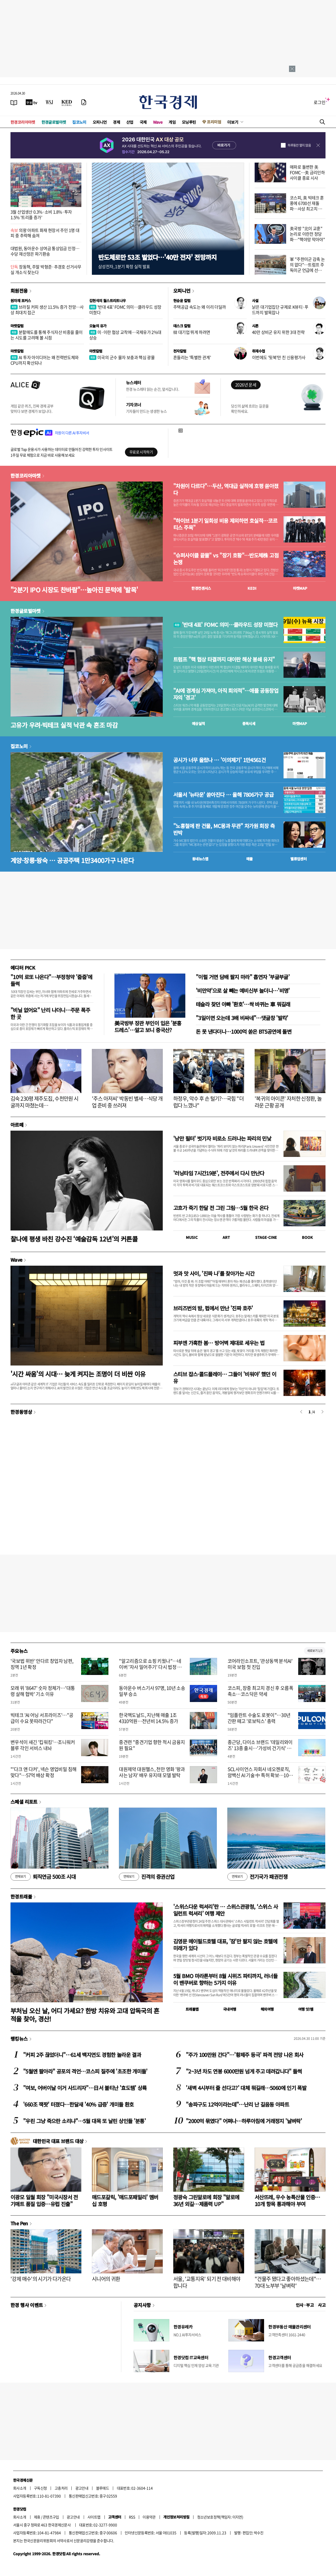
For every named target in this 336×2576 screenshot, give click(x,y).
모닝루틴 (189, 122)
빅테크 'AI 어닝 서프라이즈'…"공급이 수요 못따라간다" (42, 1718)
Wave (157, 122)
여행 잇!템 (305, 2009)
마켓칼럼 (17, 325)
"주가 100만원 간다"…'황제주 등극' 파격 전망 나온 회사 (244, 2054)
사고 (322, 2305)
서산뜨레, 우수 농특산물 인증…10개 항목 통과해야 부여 (287, 2200)
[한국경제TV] (31, 102)
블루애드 (102, 2488)
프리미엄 (214, 122)
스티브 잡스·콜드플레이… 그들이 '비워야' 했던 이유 (224, 1377)
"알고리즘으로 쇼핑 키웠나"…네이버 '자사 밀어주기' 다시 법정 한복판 (150, 1667)
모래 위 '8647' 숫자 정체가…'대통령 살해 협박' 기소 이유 (42, 1691)
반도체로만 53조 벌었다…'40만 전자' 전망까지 (157, 257)
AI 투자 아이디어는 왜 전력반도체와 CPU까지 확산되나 (44, 360)
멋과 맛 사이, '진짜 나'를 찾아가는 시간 (213, 1273)
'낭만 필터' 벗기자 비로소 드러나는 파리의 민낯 (222, 1138)
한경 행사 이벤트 (26, 2304)
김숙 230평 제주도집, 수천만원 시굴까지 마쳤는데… (44, 1102)
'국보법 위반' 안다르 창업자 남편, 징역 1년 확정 (42, 1663)
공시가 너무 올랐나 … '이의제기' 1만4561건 (219, 760)
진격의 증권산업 (147, 1877)
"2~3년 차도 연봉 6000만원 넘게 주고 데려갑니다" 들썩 (244, 2071)
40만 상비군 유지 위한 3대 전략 (278, 332)
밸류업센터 (298, 858)
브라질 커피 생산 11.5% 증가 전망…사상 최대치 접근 (47, 309)
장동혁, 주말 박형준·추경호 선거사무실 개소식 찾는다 (45, 269)
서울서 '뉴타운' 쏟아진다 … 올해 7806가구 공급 (223, 794)
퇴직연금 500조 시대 (43, 1877)
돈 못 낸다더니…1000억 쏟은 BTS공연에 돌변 (243, 1031)
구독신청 (40, 2488)
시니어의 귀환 (106, 2279)
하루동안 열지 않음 (299, 145)
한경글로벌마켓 (53, 122)
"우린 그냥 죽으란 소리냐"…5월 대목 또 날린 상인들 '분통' (84, 2121)
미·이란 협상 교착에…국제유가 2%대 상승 (125, 335)
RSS (132, 2517)
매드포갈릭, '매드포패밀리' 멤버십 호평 (125, 2200)
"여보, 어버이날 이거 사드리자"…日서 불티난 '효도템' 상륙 (85, 2088)
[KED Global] (66, 102)
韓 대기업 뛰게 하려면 (191, 332)
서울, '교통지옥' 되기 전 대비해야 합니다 (206, 2282)
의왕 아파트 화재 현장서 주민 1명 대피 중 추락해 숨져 (44, 233)
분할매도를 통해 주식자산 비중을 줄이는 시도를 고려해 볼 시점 (46, 335)
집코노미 (79, 122)
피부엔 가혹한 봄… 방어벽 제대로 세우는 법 (218, 1343)
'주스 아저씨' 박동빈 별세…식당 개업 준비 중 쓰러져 (127, 1102)
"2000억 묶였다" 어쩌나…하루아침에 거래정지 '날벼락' (244, 2121)
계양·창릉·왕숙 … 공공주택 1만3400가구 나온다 (72, 860)
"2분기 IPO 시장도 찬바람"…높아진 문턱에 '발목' (74, 590)
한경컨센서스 (201, 588)
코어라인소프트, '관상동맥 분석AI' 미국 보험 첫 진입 (260, 1663)
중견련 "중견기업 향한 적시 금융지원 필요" (152, 1745)
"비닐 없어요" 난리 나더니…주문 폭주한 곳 (50, 1013)
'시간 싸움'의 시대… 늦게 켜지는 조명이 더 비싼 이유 (78, 1374)
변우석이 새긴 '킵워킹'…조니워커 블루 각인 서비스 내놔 (42, 1745)
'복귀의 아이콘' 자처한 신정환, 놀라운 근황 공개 (288, 1102)
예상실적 (198, 723)
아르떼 (16, 1124)
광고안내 (81, 2488)
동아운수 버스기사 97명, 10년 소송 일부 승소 (152, 1691)
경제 (116, 122)
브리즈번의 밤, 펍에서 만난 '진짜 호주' (213, 1308)
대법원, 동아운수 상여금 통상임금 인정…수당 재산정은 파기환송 (44, 251)
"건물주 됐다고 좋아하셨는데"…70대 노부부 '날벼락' (288, 2282)
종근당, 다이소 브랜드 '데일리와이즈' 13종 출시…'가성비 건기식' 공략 (260, 1748)
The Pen (19, 2223)
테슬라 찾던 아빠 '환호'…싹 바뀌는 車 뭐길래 (243, 1004)
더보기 (232, 122)
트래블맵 (192, 2009)
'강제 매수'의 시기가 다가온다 (40, 2279)
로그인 (320, 102)
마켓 (300, 588)
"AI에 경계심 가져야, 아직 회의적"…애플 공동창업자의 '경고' (225, 694)
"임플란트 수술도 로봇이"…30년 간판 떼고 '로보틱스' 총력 (259, 1718)
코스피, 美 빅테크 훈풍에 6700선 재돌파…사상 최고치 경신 (307, 205)
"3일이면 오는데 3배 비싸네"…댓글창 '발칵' (242, 1018)
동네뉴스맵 (200, 858)
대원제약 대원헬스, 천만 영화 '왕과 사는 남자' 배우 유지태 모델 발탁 (152, 1772)
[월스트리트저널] (49, 102)
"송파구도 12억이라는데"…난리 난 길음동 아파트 (237, 2104)
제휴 (37, 2517)
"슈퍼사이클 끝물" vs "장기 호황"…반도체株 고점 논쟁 (226, 559)
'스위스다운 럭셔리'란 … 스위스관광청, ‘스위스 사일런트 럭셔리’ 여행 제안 (225, 1910)
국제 (143, 122)
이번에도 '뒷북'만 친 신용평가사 (279, 357)
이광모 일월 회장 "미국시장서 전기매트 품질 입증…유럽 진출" (44, 2200)
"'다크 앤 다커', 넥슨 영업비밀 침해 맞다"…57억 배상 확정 (43, 1772)
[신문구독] (84, 102)
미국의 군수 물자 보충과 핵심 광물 (122, 357)
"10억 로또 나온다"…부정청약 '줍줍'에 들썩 (51, 980)
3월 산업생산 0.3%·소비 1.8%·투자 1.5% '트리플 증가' (41, 214)
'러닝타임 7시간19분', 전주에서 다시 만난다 (218, 1173)
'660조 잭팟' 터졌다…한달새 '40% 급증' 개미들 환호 (78, 2104)
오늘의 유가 (97, 325)
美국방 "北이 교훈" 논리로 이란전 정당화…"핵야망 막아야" (307, 233)
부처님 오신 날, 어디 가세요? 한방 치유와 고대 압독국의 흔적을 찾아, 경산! (84, 2014)
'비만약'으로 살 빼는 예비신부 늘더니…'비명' (243, 990)
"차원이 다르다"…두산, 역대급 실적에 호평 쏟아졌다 (226, 489)
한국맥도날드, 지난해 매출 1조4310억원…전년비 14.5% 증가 (148, 1718)
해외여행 (267, 2009)
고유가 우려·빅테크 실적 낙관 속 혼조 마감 (64, 725)
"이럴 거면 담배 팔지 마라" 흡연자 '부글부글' (243, 977)
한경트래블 (21, 1896)
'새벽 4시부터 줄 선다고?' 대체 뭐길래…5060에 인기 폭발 (246, 2088)
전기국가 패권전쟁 (257, 1877)
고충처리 (61, 2488)
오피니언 (100, 122)
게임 (172, 122)
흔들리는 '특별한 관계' (192, 357)
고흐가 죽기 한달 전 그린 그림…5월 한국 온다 (221, 1208)
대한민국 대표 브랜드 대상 (58, 2141)
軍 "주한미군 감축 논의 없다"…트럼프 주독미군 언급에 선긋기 (307, 267)
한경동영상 (21, 1411)
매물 (249, 858)
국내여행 (229, 2009)
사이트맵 (94, 2517)
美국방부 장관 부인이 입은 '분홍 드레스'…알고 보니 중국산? (147, 1026)
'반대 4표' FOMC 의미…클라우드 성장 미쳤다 (125, 309)
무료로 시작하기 (141, 451)
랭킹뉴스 (19, 2038)
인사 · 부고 (305, 2305)
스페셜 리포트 (24, 1801)
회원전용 (19, 290)
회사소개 (19, 2488)
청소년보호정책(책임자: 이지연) (220, 2517)
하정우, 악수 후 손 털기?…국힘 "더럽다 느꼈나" (208, 1102)
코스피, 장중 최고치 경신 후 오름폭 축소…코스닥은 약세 (260, 1691)
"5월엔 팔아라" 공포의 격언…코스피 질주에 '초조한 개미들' (85, 2071)
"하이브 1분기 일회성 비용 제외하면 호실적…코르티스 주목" (225, 524)
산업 (129, 122)
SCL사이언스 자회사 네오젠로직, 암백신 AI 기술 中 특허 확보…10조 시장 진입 (260, 1775)
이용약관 (149, 2517)
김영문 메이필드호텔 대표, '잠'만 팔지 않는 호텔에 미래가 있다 (225, 1944)
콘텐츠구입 (51, 2517)
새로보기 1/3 (314, 1650)
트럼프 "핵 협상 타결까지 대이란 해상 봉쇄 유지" (224, 659)
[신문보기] (13, 102)
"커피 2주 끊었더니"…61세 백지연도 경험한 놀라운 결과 (82, 2054)
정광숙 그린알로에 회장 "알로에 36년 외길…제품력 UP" (206, 2200)
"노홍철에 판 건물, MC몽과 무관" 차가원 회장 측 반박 (224, 829)
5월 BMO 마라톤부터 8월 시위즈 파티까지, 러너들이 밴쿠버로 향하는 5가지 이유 (225, 1979)
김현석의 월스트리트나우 (107, 300)
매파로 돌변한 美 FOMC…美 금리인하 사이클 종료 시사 (307, 172)
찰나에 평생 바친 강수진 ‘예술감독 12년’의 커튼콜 (74, 1239)
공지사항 (142, 2304)
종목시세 (248, 723)
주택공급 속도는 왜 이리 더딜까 (199, 307)
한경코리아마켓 (22, 122)
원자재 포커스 (20, 300)
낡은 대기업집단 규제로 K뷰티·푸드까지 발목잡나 (280, 309)
